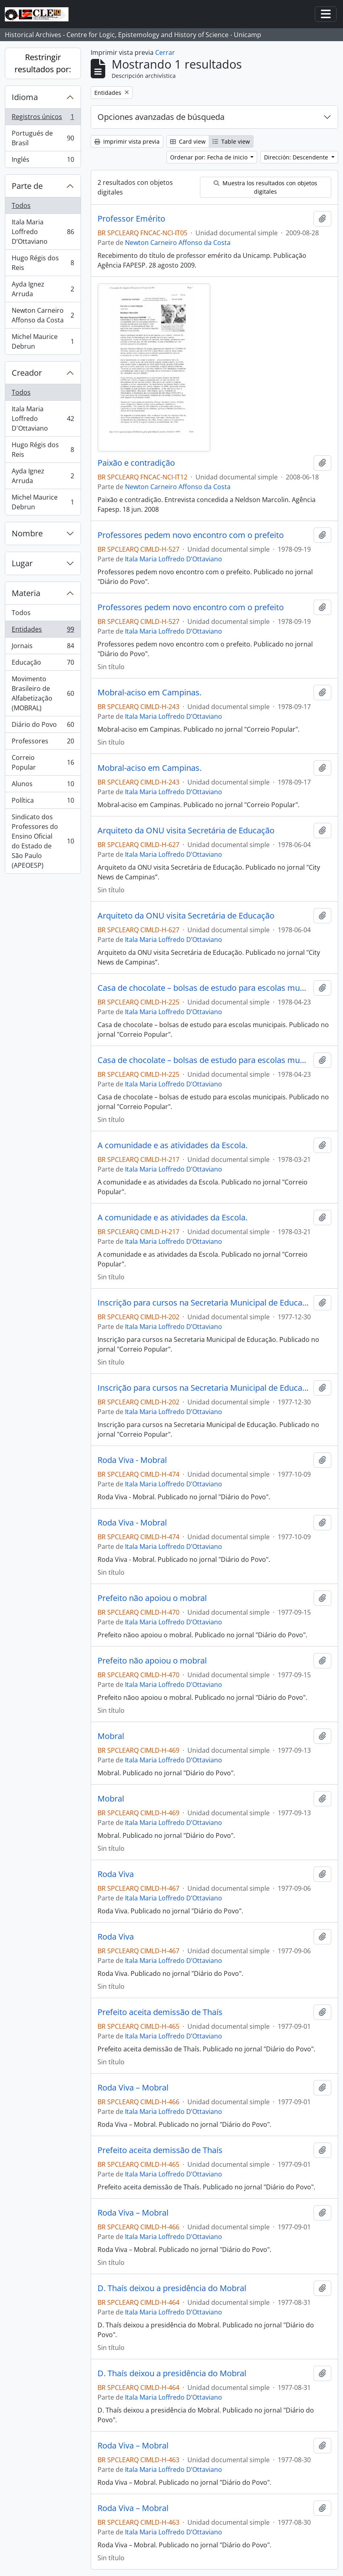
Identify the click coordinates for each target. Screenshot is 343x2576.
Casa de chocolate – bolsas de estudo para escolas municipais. (204, 988)
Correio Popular (42, 762)
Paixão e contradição (136, 463)
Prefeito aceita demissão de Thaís (160, 2012)
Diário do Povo (42, 726)
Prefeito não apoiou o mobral (152, 1598)
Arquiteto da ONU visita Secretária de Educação (186, 830)
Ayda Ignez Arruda (42, 289)
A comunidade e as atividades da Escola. (172, 1145)
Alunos (42, 785)
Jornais (42, 647)
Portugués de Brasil (42, 138)
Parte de (27, 185)
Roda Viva (116, 1874)
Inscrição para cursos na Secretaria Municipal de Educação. (204, 1303)
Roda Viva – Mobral (133, 2088)
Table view (231, 141)
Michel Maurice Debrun (42, 341)
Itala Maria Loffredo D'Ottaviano (42, 418)
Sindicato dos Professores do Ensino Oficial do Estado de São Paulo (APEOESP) (42, 841)
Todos (21, 205)
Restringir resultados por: (43, 63)
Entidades (42, 631)
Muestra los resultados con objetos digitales (265, 187)
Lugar (22, 563)
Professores (42, 742)
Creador (27, 372)
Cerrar (165, 52)
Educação (42, 664)
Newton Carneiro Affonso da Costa (42, 315)
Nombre (27, 533)
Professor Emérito (131, 219)
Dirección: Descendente (297, 157)
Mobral (111, 1736)
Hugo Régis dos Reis (42, 262)
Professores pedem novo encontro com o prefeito (191, 535)
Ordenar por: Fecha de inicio (209, 157)
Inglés (42, 161)
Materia (26, 593)
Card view (188, 141)
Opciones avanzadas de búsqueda (161, 116)
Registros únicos (42, 118)
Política (42, 802)
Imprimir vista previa (127, 141)
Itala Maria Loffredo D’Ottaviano (42, 232)
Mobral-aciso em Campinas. (150, 692)
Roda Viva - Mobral (132, 1460)
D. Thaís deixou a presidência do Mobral (172, 2288)
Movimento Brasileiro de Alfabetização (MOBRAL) (42, 693)
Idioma (25, 97)
